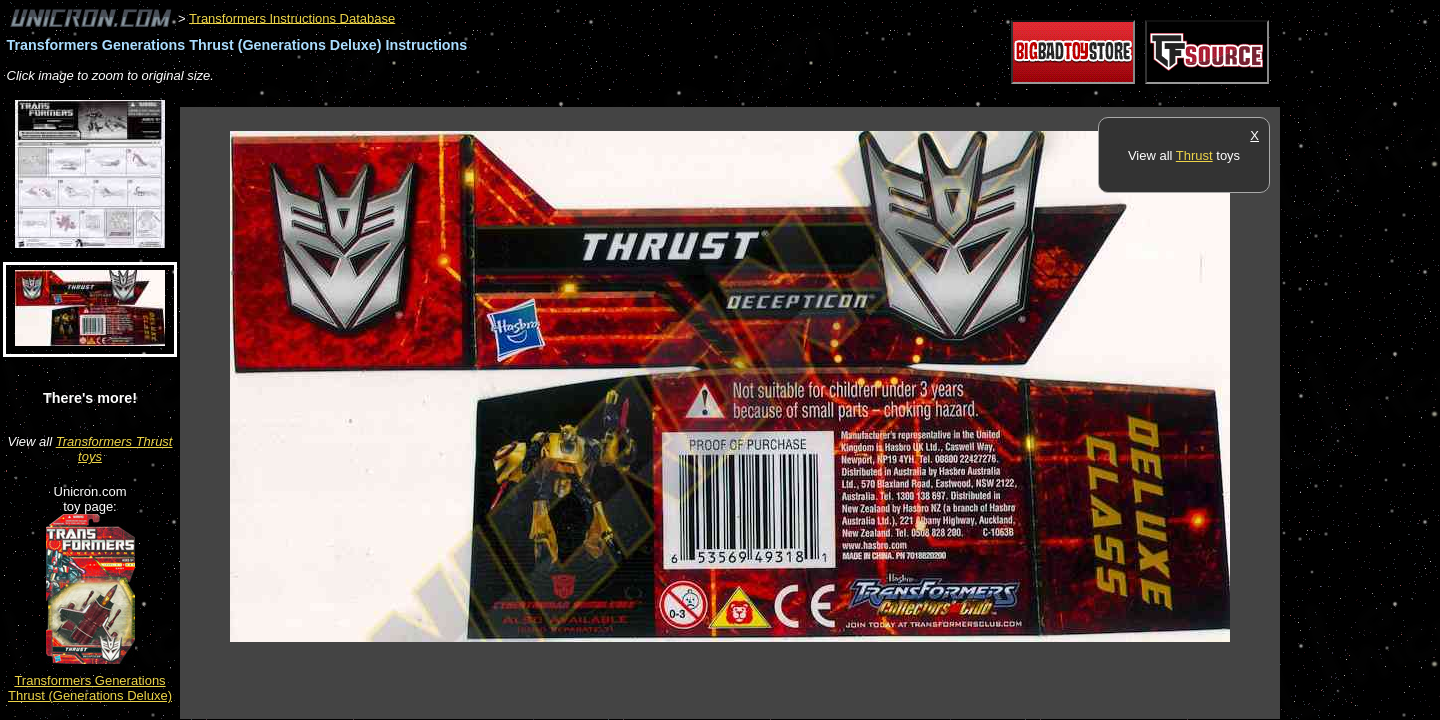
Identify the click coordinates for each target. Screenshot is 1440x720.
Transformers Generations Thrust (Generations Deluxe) (90, 688)
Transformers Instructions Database (292, 17)
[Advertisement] (544, 96)
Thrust (1194, 155)
